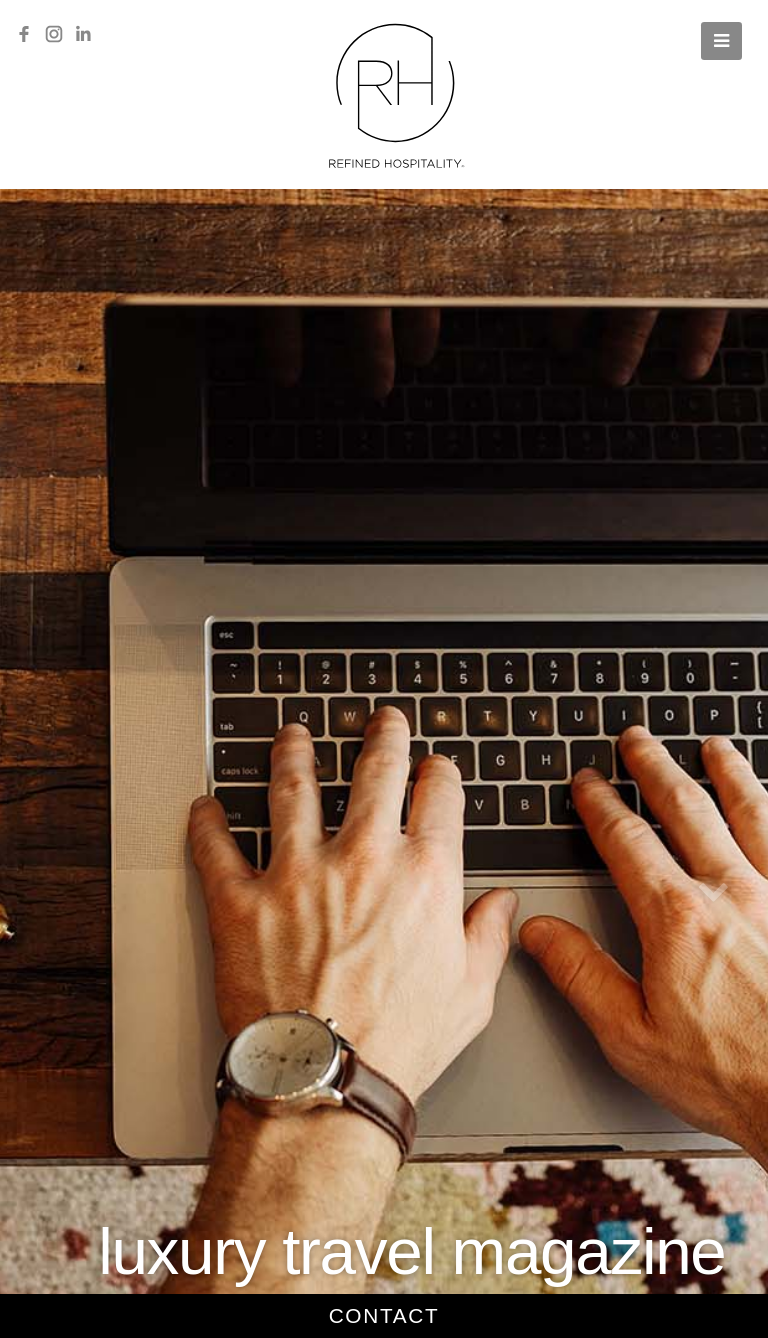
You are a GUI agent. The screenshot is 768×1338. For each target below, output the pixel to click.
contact (384, 1315)
